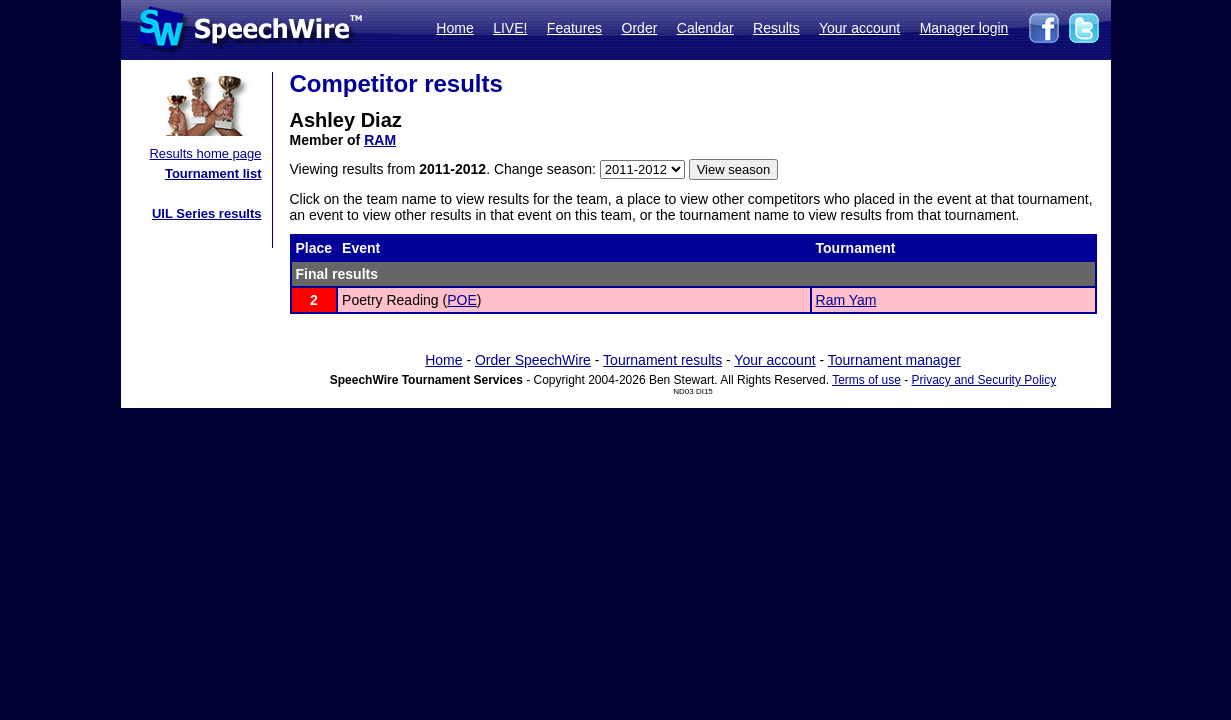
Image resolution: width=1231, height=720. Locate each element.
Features (574, 28)
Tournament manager (894, 360)
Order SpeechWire (533, 360)
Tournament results (662, 360)
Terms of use (866, 380)
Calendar (705, 28)
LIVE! (510, 28)
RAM (380, 140)
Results (776, 28)
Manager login (964, 28)
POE (462, 300)
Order (640, 28)
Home (454, 28)
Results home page (205, 153)
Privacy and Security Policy (984, 380)
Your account (859, 28)
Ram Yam (846, 300)
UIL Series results (207, 213)
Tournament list (213, 173)
